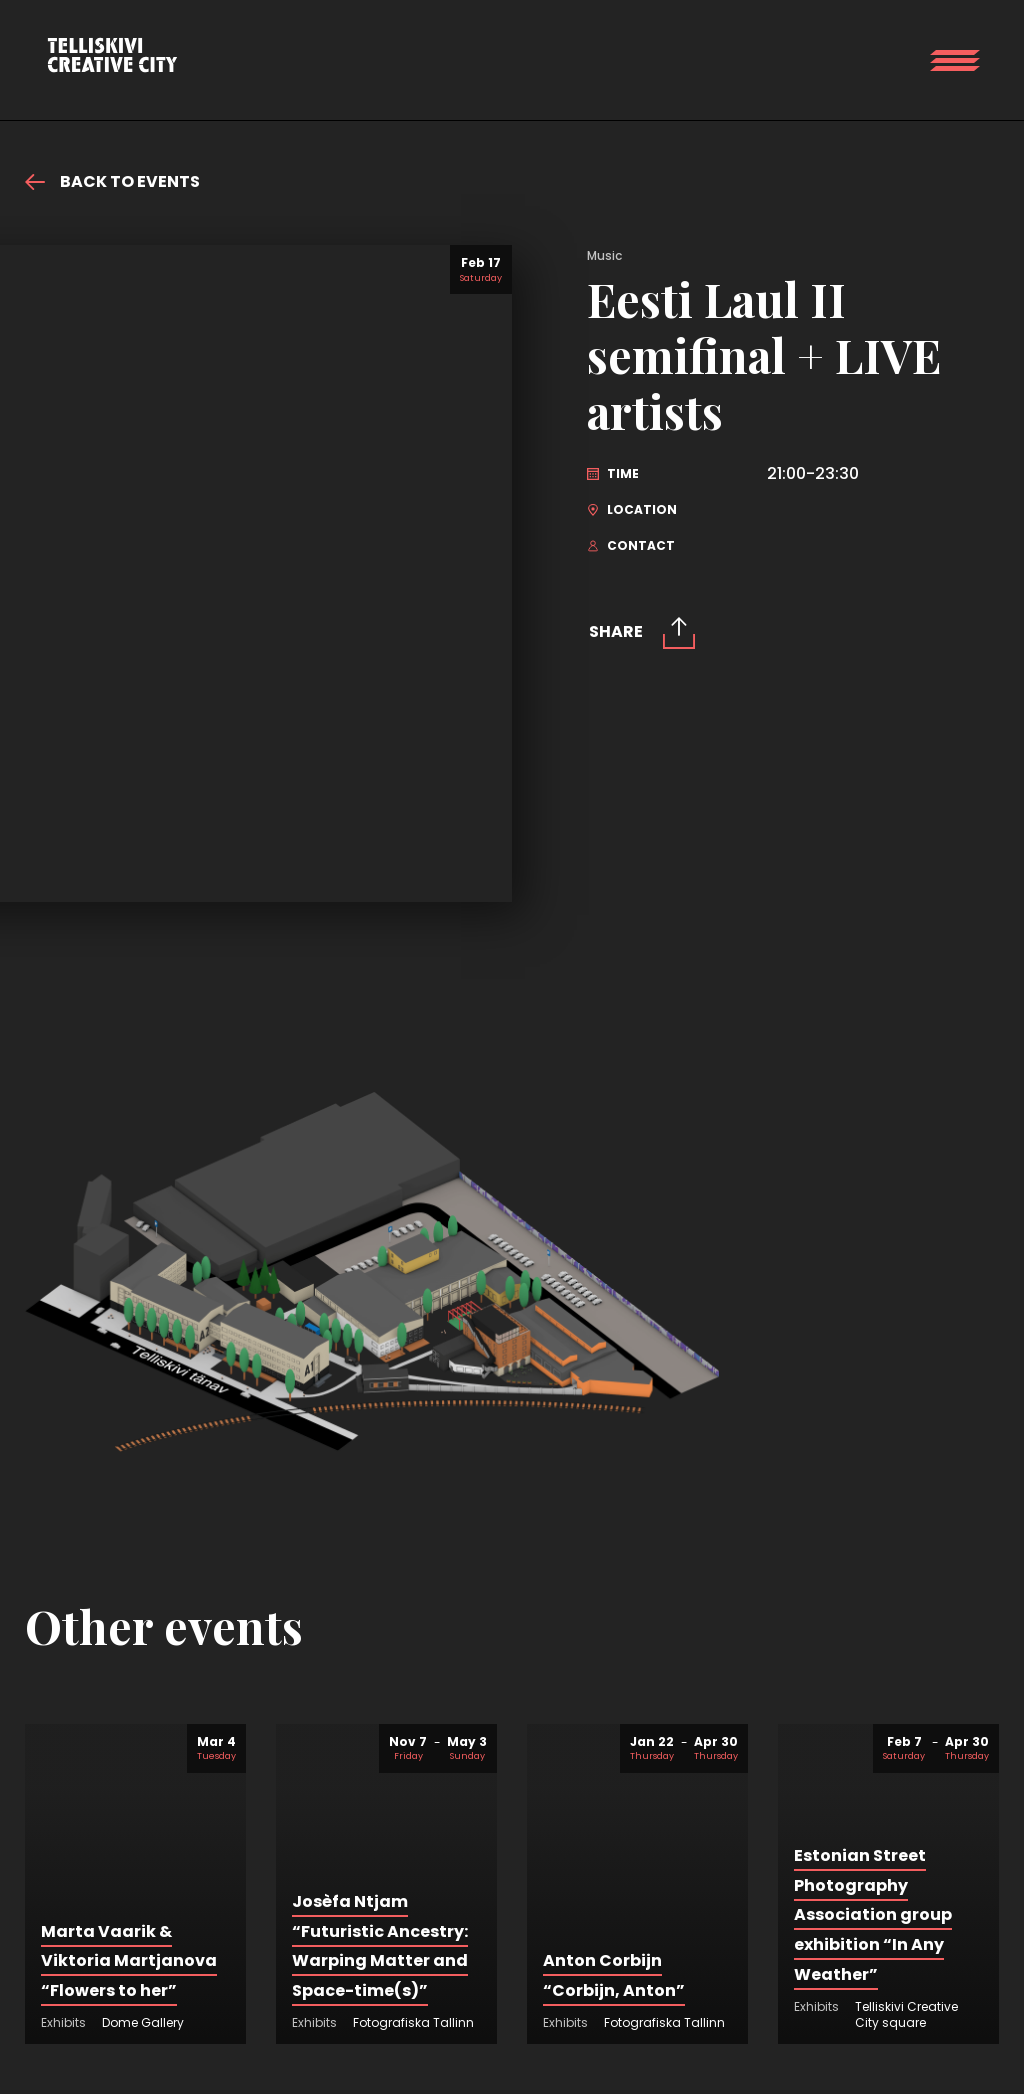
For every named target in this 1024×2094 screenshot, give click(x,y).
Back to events (112, 182)
